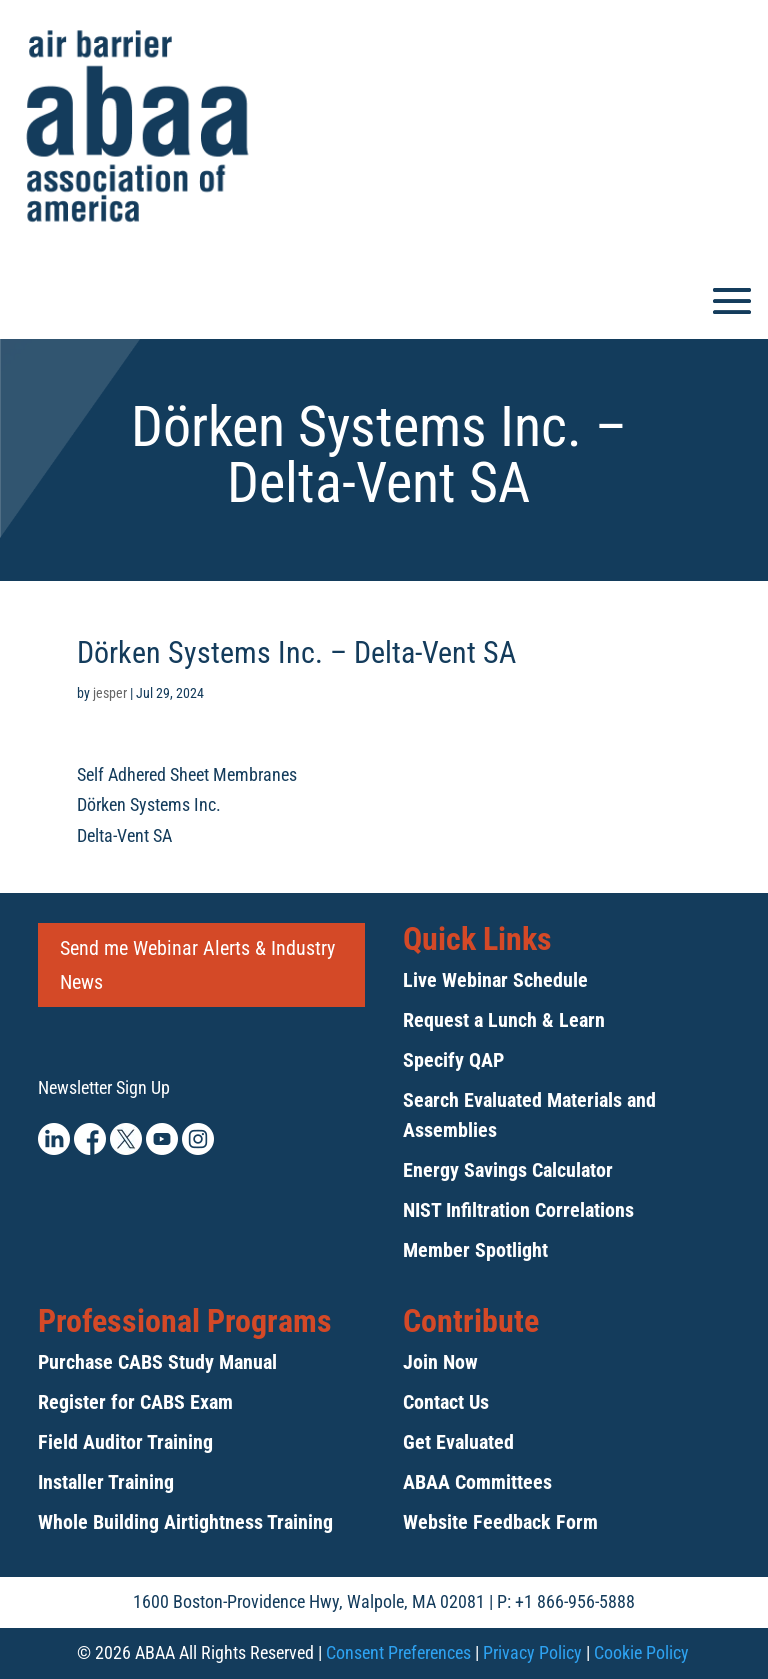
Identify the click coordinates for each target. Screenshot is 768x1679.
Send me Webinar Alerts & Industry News (197, 965)
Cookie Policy (641, 1652)
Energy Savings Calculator (508, 1170)
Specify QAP (453, 1060)
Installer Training (106, 1482)
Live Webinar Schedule (495, 980)
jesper (110, 693)
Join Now (440, 1362)
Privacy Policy (532, 1652)
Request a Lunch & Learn (504, 1020)
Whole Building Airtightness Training (185, 1522)
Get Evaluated (458, 1442)
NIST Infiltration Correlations (518, 1210)
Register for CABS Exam (135, 1402)
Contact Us (446, 1402)
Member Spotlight (475, 1250)
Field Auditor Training (125, 1442)
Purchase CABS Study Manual (157, 1362)
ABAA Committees (477, 1482)
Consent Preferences (398, 1652)
